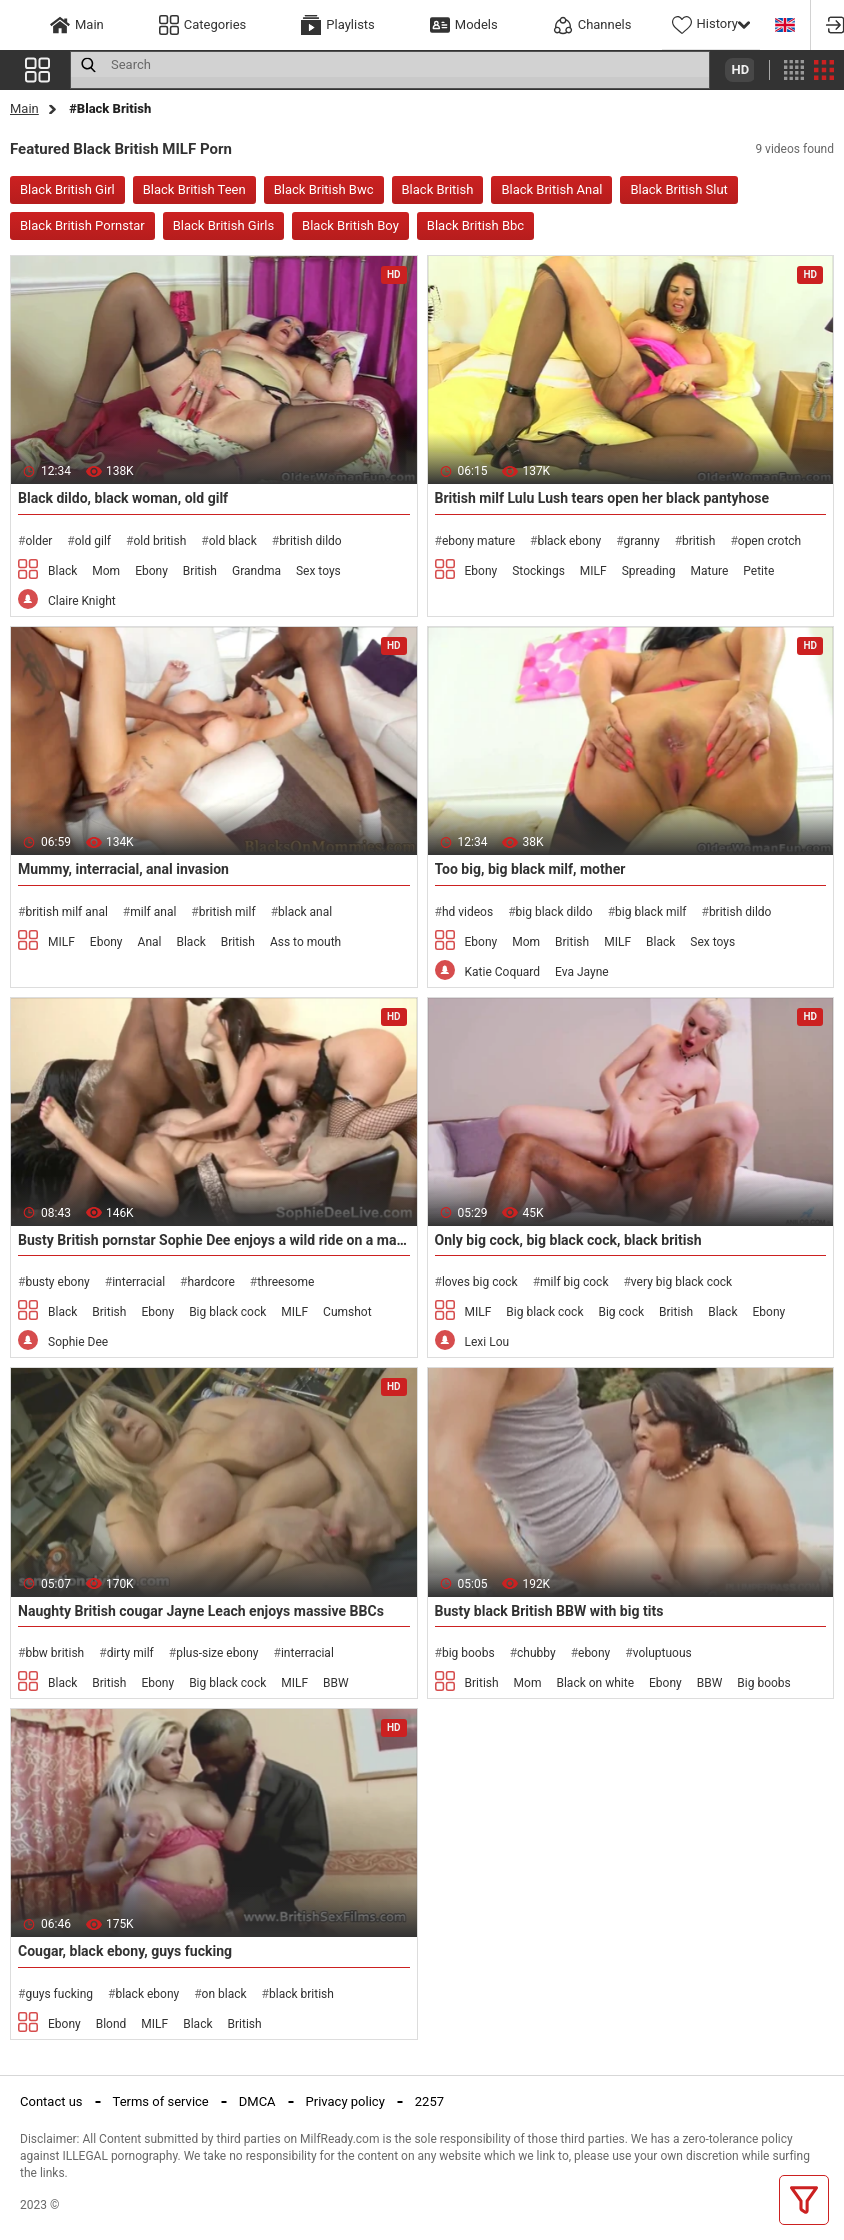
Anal (150, 942)
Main (24, 108)
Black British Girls (223, 225)
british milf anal (66, 912)
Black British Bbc (475, 225)
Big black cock (227, 1312)
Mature (709, 571)
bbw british (54, 1653)
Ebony (151, 571)
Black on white (595, 1683)
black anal (305, 912)
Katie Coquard (503, 972)
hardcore (210, 1282)
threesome (285, 1282)
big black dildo (554, 912)
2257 (429, 2101)
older (38, 541)
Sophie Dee (78, 1342)
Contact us (51, 2101)
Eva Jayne (582, 972)
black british (301, 1994)
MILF (593, 571)
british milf (227, 912)
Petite (758, 571)
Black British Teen (194, 189)
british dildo (310, 541)
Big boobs (763, 1683)
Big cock (621, 1312)
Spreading (649, 571)
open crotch (769, 541)
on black (224, 1994)
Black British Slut (678, 189)
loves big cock (480, 1282)
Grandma (256, 571)
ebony (594, 1653)
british (698, 541)
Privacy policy (345, 2101)
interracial (138, 1282)
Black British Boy (350, 225)
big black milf (650, 912)
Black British (438, 189)
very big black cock (681, 1282)
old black (233, 541)
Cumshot (347, 1312)
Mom (106, 571)
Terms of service (161, 2101)
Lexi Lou (487, 1342)
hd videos (467, 912)
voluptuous (662, 1653)
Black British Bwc (324, 189)
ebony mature (478, 541)
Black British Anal (551, 189)
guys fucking (59, 1994)
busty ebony (57, 1282)
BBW (336, 1683)
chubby (536, 1653)
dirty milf (130, 1653)
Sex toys (318, 571)
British (200, 571)
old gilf (93, 541)
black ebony (569, 541)
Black (62, 571)
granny (642, 541)
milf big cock (574, 1282)
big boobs (468, 1653)
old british (159, 541)
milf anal (153, 912)
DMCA (257, 2101)
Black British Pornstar (82, 225)
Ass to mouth (305, 942)
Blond (111, 2024)
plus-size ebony (217, 1653)
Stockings (538, 571)
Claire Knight (82, 601)
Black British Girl (67, 189)
